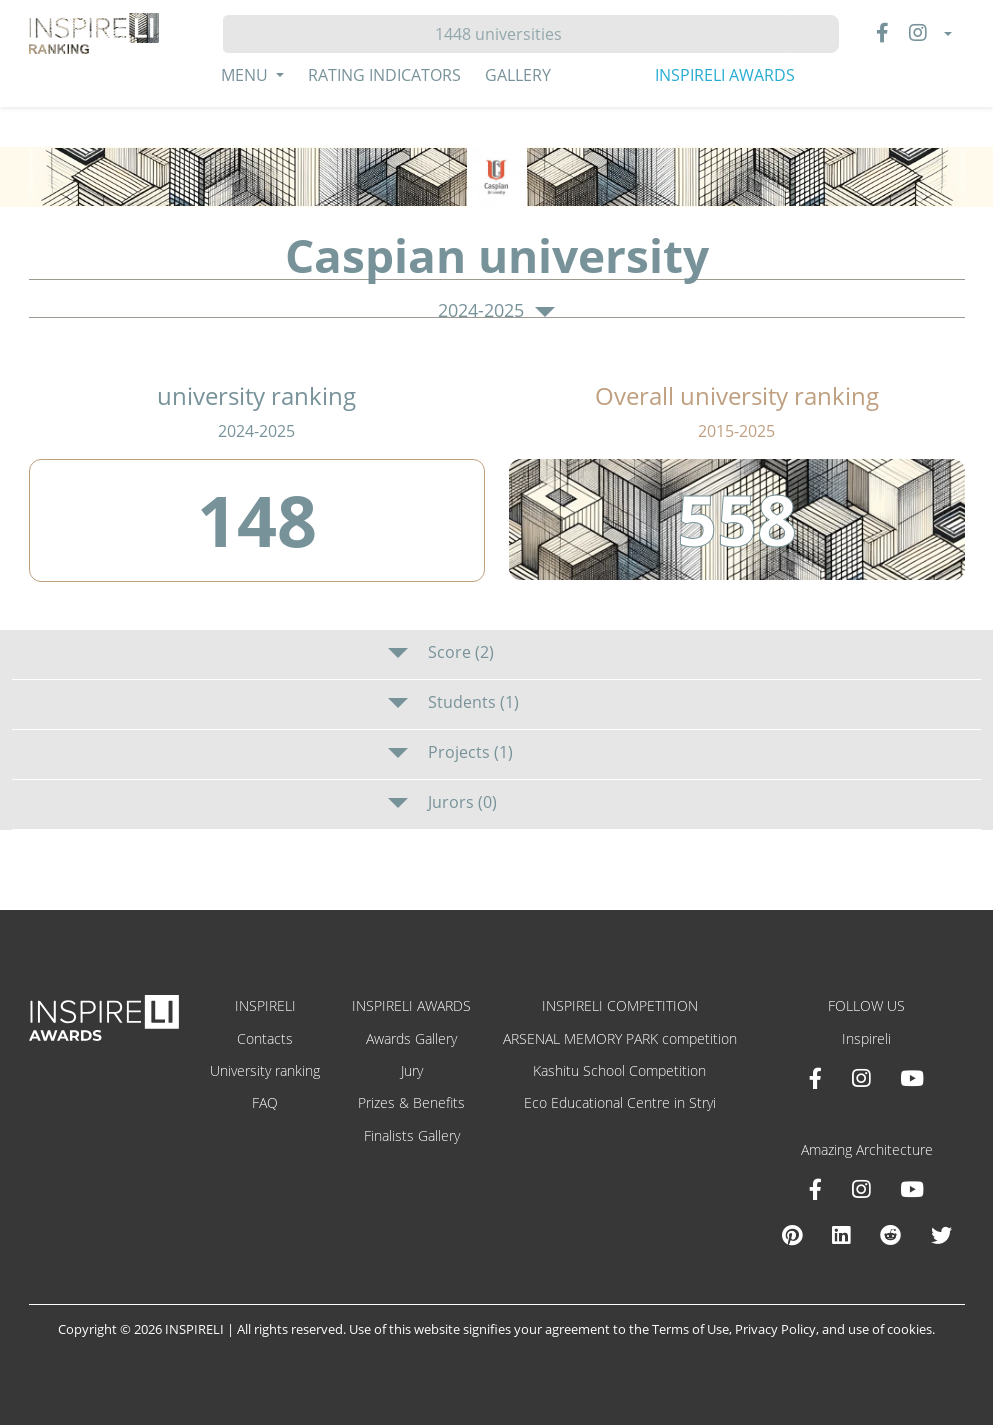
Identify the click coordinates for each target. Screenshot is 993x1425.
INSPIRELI (265, 1005)
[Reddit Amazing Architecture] (890, 1235)
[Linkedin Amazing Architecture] (841, 1235)
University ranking (265, 1070)
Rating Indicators (384, 75)
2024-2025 (496, 311)
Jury (412, 1070)
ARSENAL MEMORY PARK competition (620, 1038)
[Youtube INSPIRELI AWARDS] (912, 1078)
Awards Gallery (411, 1038)
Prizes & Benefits (411, 1102)
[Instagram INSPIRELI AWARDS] (861, 1078)
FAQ (265, 1102)
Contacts (265, 1038)
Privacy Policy (775, 1329)
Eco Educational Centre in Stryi (620, 1102)
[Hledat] (506, 34)
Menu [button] (246, 75)
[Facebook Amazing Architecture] (815, 1189)
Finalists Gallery (412, 1135)
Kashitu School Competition (619, 1070)
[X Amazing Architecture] (941, 1235)
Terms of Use (690, 1329)
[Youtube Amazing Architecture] (912, 1189)
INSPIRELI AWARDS (725, 75)
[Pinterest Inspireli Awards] (792, 1235)
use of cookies (890, 1329)
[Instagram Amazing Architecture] (861, 1189)
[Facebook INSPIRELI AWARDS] (815, 1078)
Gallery (518, 75)
